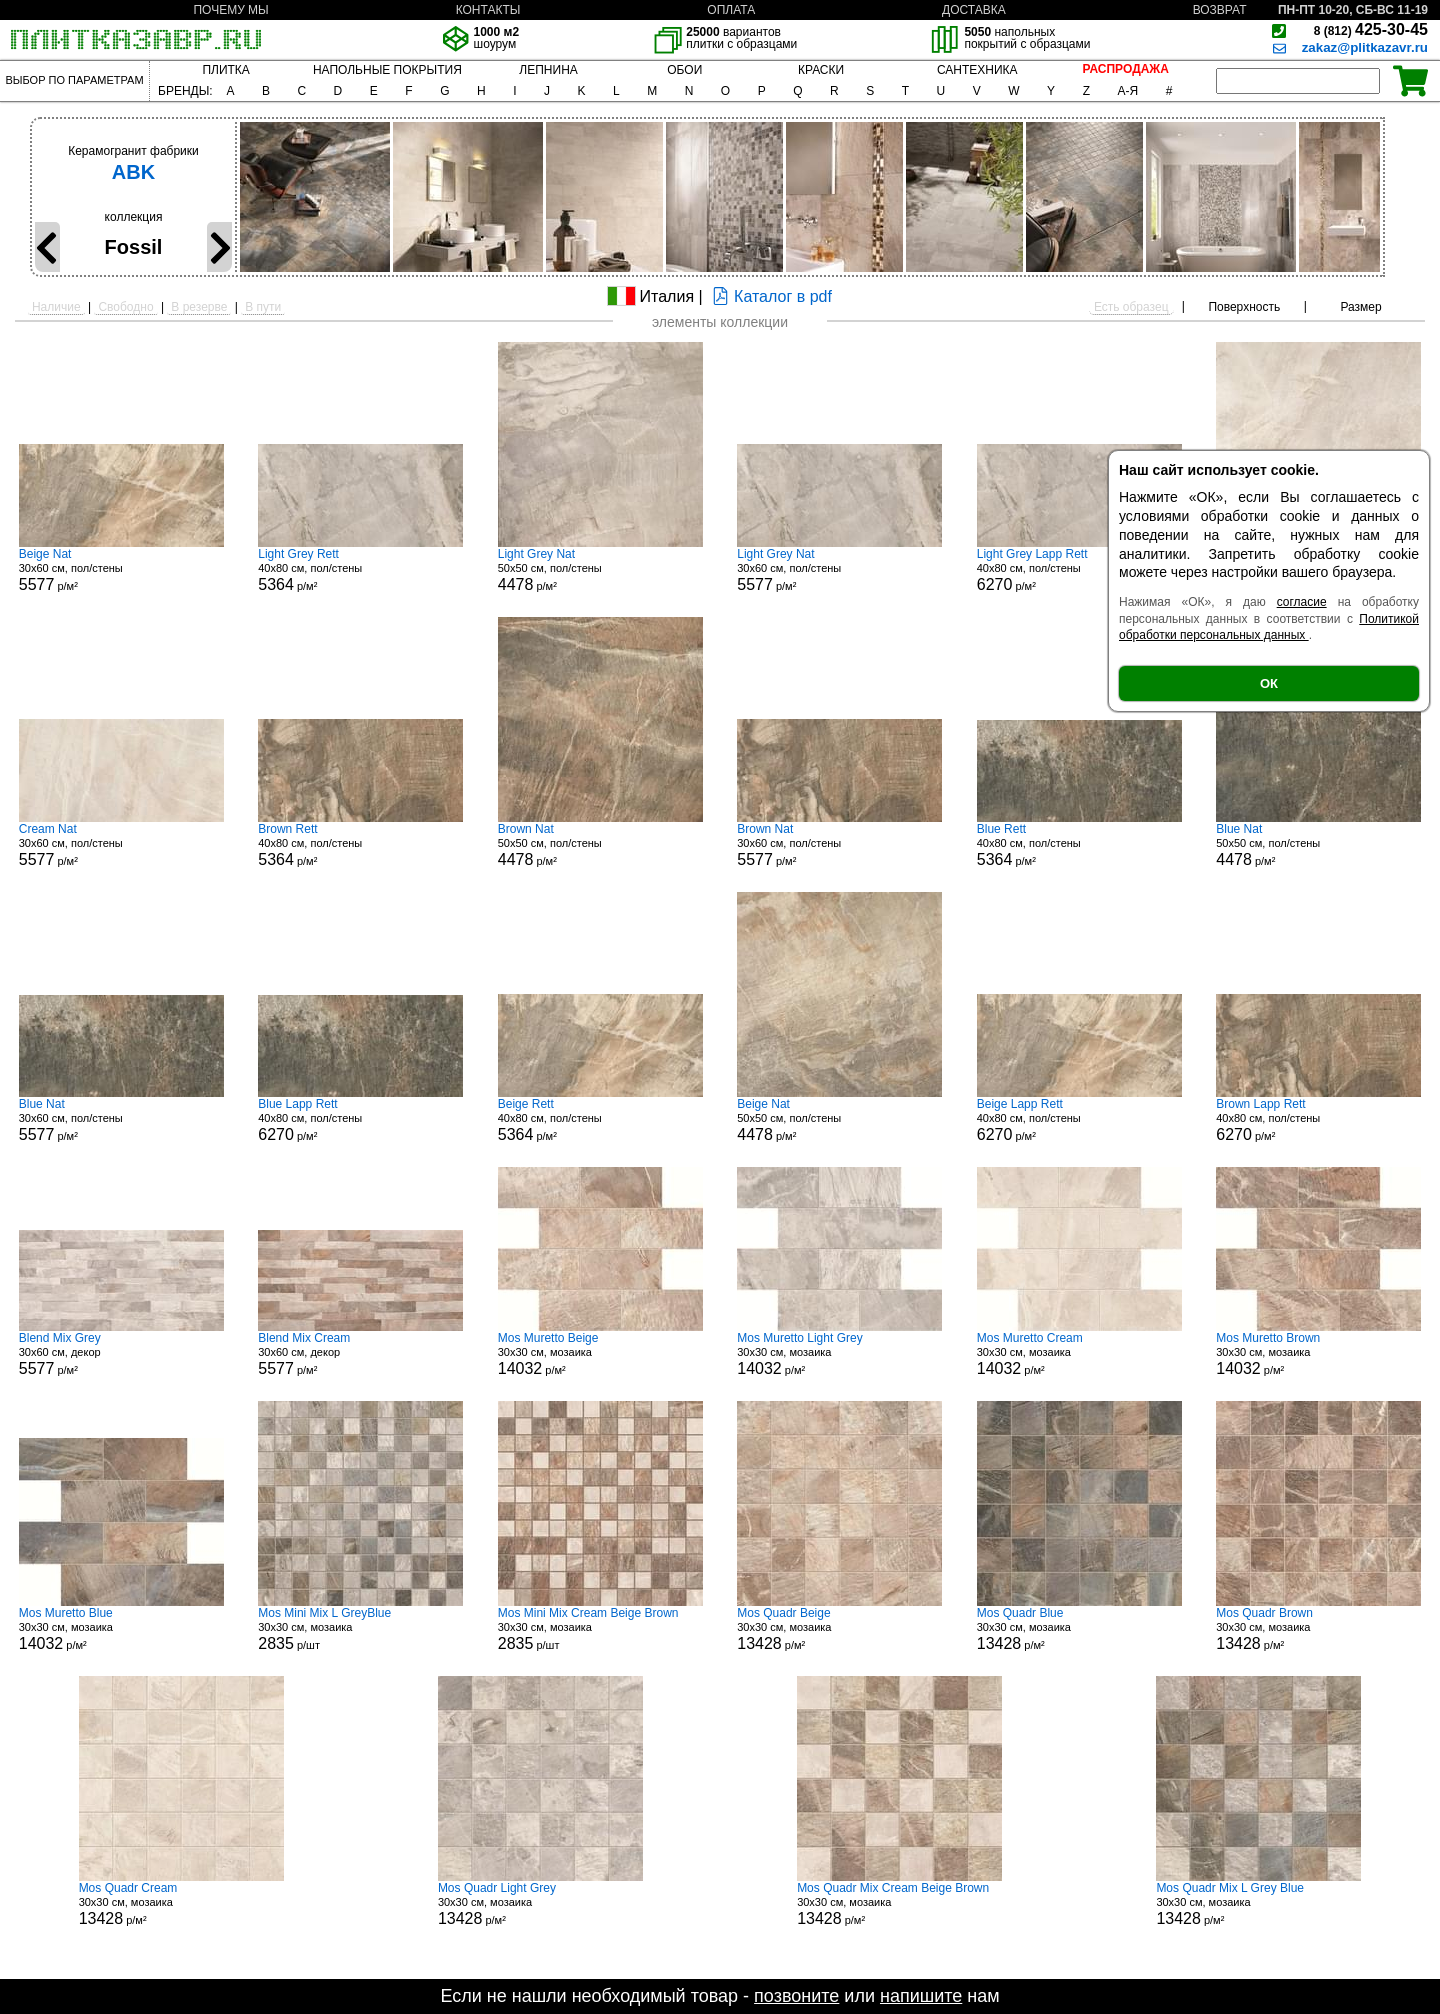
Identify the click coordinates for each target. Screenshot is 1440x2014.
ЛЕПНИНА (548, 70)
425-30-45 (1371, 29)
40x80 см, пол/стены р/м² (360, 570)
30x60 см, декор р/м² (121, 1354)
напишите (921, 1996)
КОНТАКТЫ (488, 10)
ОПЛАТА (731, 10)
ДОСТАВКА (974, 10)
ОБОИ (684, 70)
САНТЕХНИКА (977, 70)
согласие (1302, 602)
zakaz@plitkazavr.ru (1365, 47)
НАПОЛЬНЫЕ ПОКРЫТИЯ (387, 70)
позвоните (796, 1996)
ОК (1269, 683)
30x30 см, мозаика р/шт (360, 1629)
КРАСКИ (821, 70)
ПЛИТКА (225, 70)
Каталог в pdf (769, 296)
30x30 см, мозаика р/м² (600, 1354)
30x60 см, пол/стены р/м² (121, 570)
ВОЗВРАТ (1220, 10)
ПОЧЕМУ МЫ (230, 10)
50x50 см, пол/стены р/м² (600, 570)
